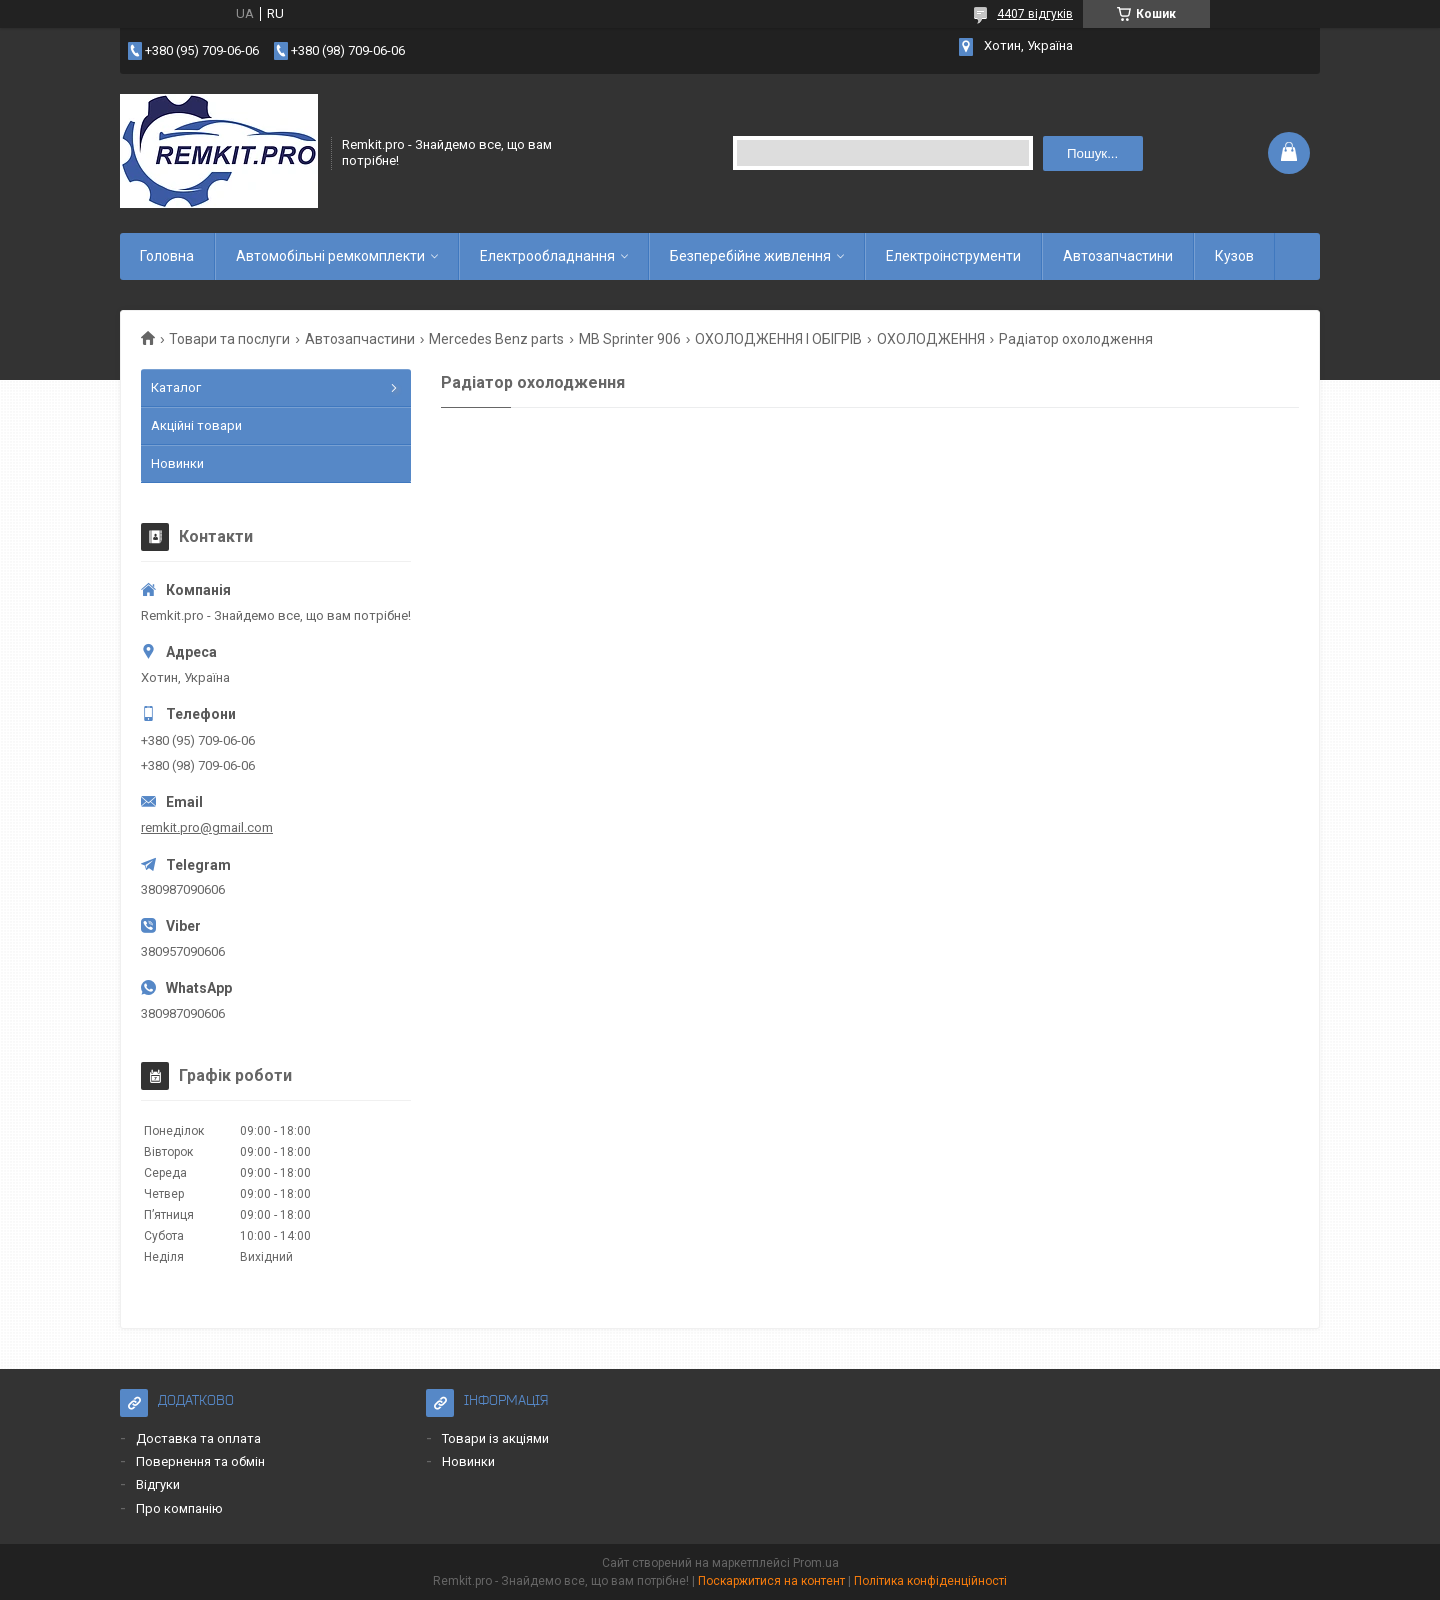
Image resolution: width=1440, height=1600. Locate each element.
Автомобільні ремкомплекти (330, 256)
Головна (167, 256)
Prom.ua (816, 1563)
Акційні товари (196, 425)
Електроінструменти (953, 256)
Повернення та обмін (200, 1461)
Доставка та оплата (198, 1438)
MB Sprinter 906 (630, 339)
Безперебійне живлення (750, 256)
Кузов (1234, 256)
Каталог (176, 387)
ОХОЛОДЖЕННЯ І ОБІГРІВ (778, 339)
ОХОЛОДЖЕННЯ (931, 339)
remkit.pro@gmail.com (207, 827)
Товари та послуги (229, 339)
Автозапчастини (1118, 256)
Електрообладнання (547, 256)
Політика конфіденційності (930, 1581)
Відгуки (158, 1484)
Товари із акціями (495, 1438)
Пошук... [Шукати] (1092, 153)
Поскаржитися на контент (771, 1581)
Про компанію (179, 1508)
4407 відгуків (1035, 14)
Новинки (177, 463)
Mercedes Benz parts (496, 339)
